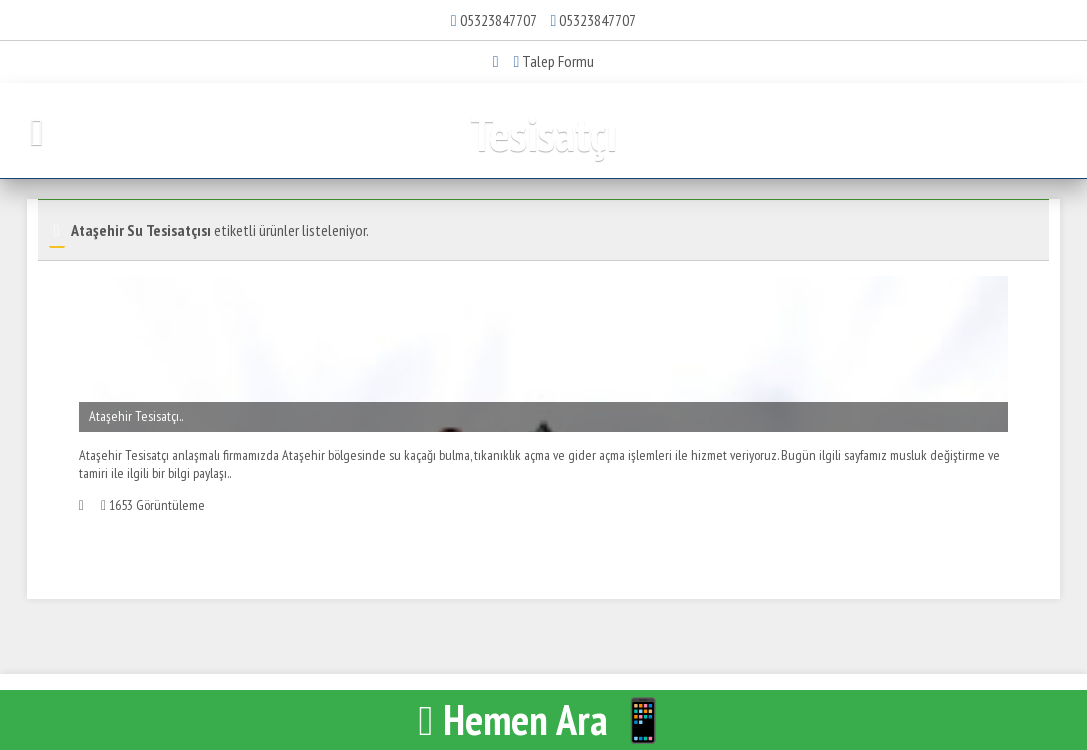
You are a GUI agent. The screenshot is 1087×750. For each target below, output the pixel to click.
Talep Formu (554, 61)
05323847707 (498, 20)
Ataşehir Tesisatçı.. (136, 416)
